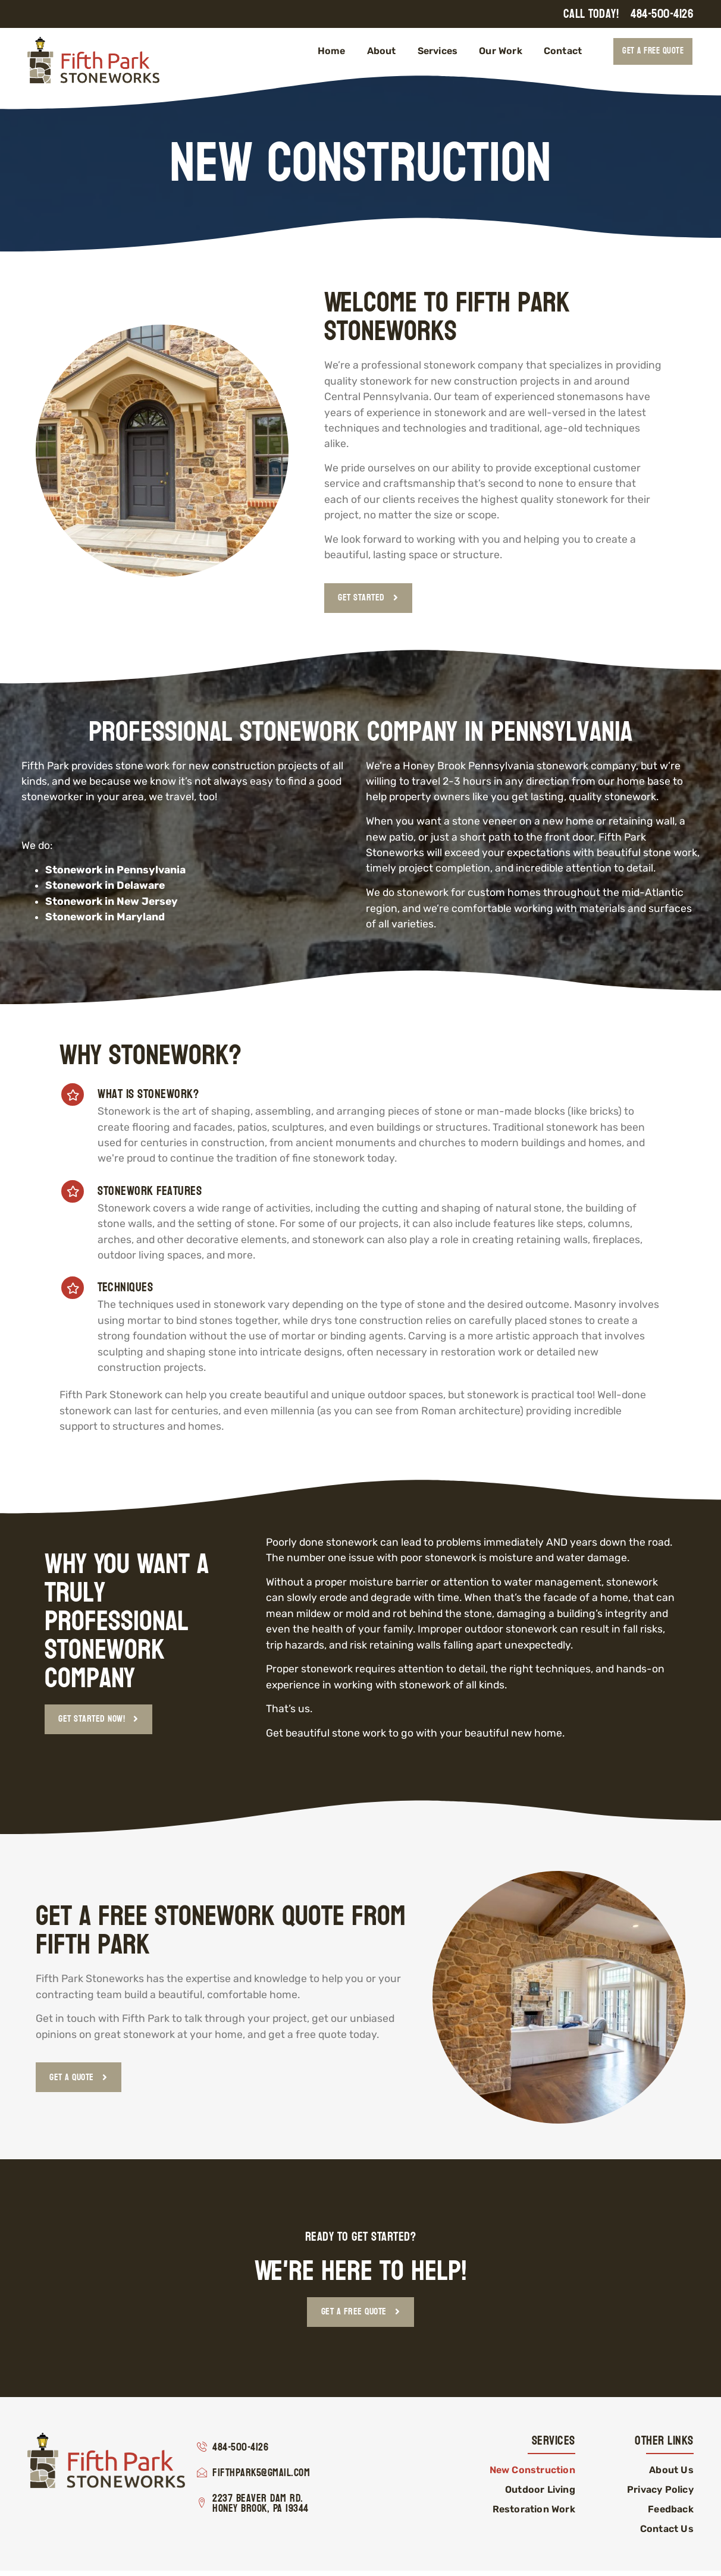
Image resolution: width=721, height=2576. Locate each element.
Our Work (500, 51)
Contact (563, 51)
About (381, 51)
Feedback (671, 2514)
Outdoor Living (540, 2494)
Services (438, 51)
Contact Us (667, 2534)
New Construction (532, 2475)
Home (332, 51)
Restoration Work (534, 2514)
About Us (671, 2475)
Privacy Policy (660, 2494)
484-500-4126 (662, 14)
